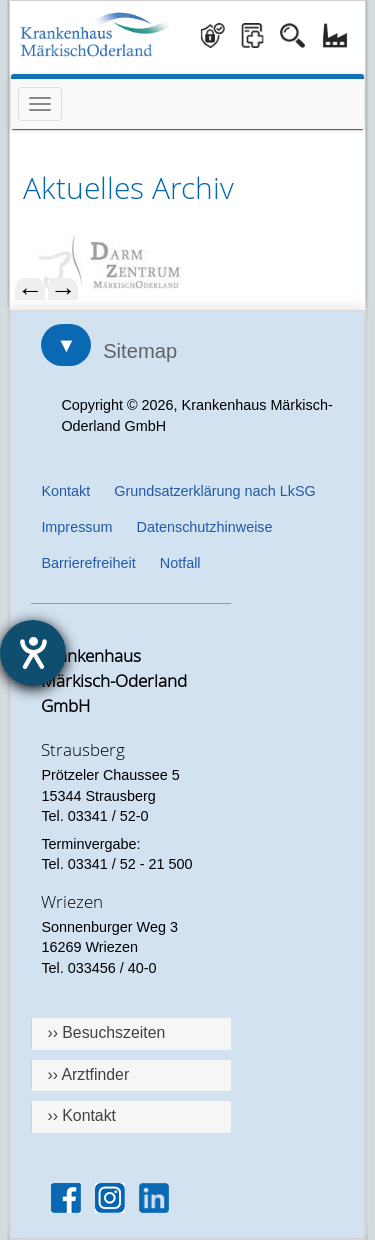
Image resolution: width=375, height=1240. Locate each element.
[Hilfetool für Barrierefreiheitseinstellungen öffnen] (33, 653)
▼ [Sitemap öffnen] (66, 345)
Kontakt (65, 491)
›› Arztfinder (88, 1074)
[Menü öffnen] (40, 104)
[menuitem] (187, 262)
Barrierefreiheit (88, 563)
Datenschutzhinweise (205, 527)
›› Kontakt (81, 1115)
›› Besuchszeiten (106, 1032)
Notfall (180, 563)
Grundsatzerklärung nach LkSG (215, 491)
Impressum (76, 527)
